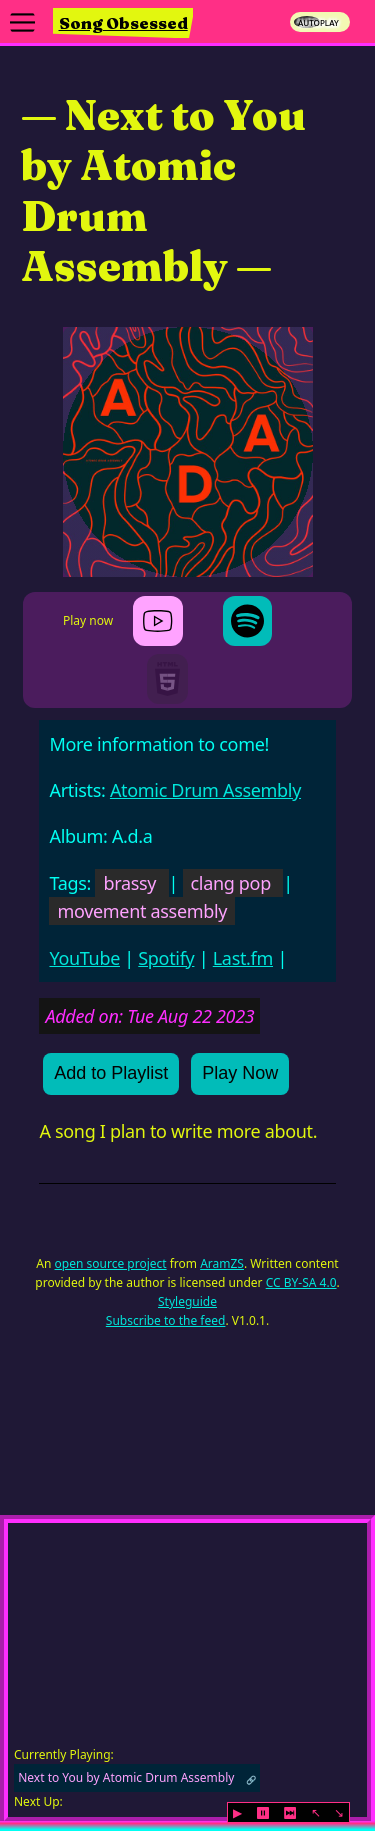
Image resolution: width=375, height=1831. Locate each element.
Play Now (240, 1073)
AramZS (222, 1263)
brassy (129, 883)
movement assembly (142, 911)
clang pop (231, 883)
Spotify (166, 958)
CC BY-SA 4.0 (301, 1282)
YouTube (84, 958)
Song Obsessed (123, 23)
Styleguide (187, 1301)
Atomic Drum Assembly (205, 790)
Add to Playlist (111, 1073)
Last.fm (243, 958)
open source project (111, 1263)
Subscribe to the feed (166, 1320)
